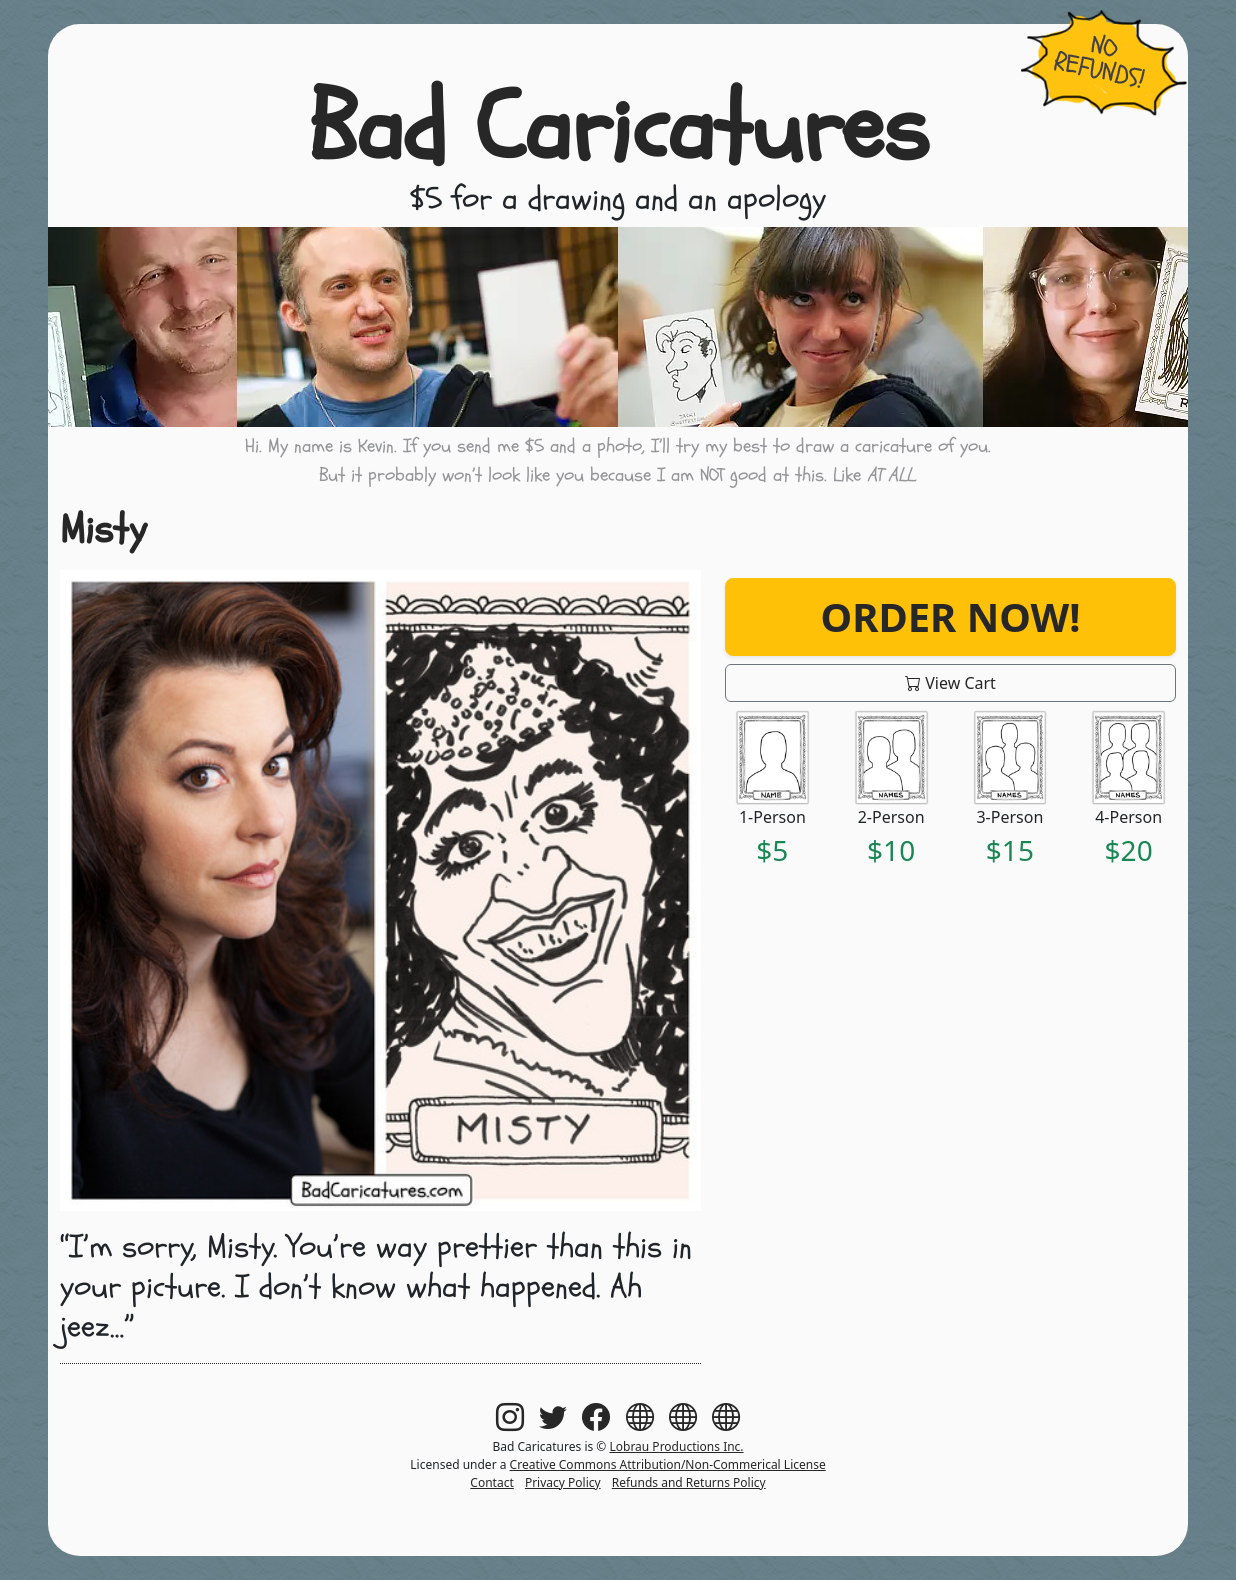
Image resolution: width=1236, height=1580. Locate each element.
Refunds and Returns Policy (689, 1482)
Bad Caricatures (618, 129)
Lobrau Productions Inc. (676, 1446)
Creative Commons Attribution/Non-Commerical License (668, 1464)
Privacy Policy (563, 1482)
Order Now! (951, 616)
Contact (491, 1482)
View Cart (950, 683)
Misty (103, 529)
